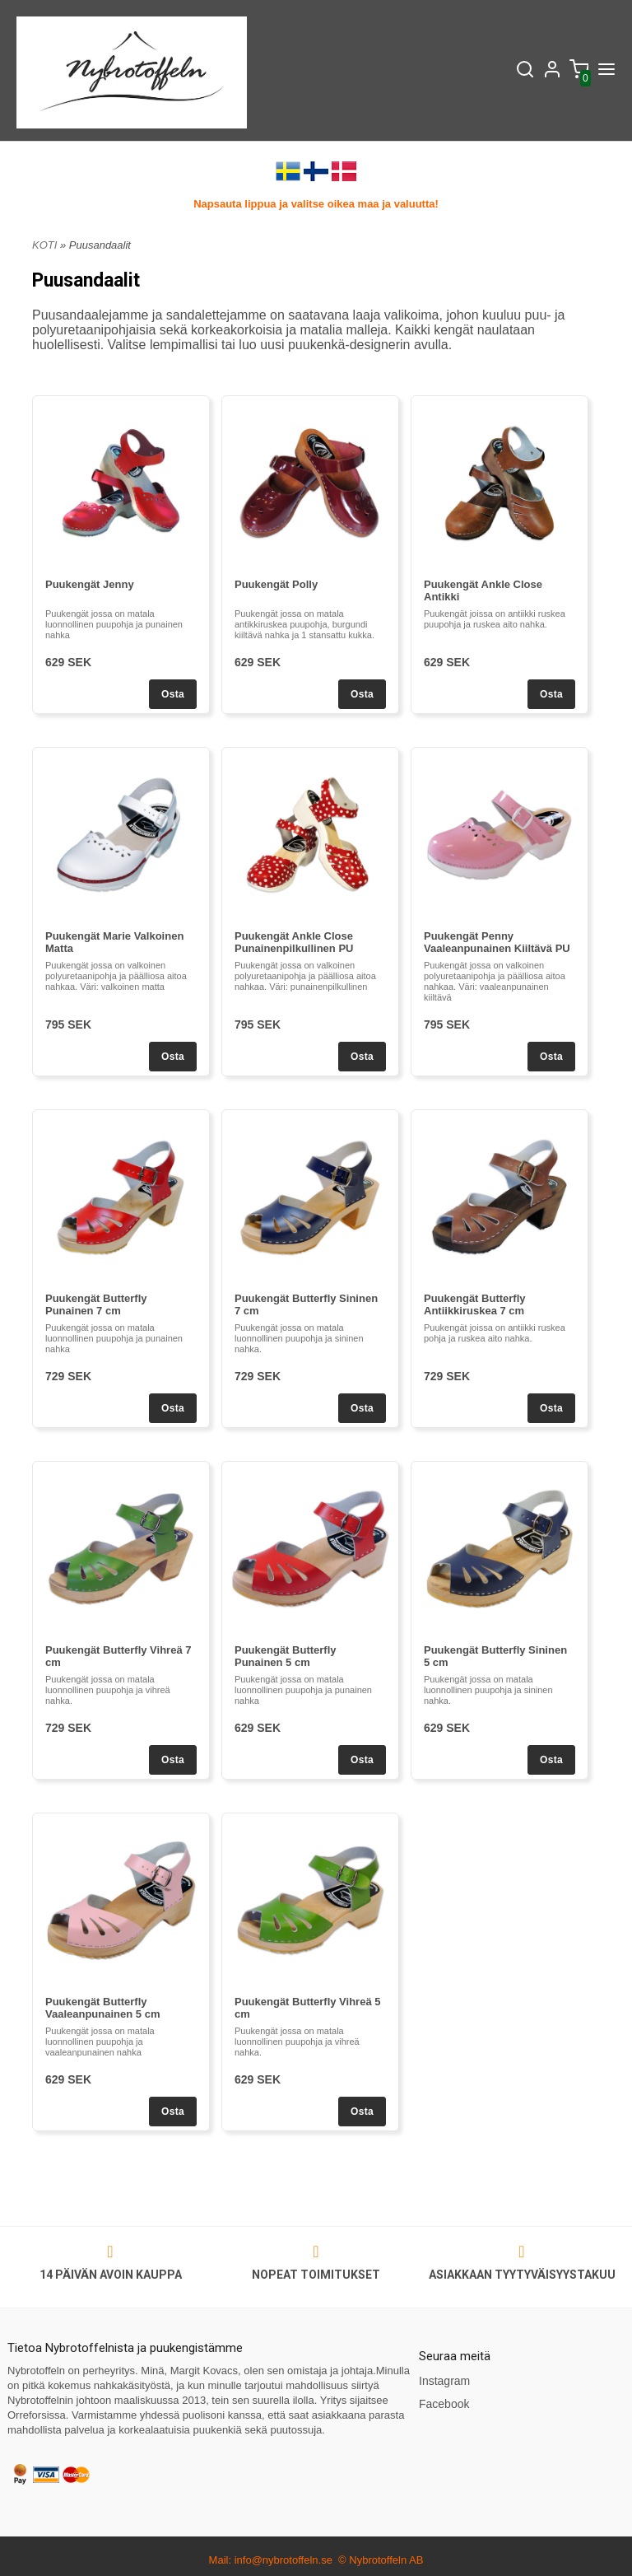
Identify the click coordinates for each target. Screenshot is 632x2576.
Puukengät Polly (276, 584)
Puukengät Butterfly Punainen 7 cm (96, 1304)
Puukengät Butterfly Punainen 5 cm (286, 1656)
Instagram (444, 2380)
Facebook (444, 2403)
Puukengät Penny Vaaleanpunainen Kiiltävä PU (497, 942)
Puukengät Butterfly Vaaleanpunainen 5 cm (102, 2007)
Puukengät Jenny (89, 584)
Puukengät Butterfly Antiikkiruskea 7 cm (475, 1304)
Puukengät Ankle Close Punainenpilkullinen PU (294, 942)
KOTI (44, 245)
